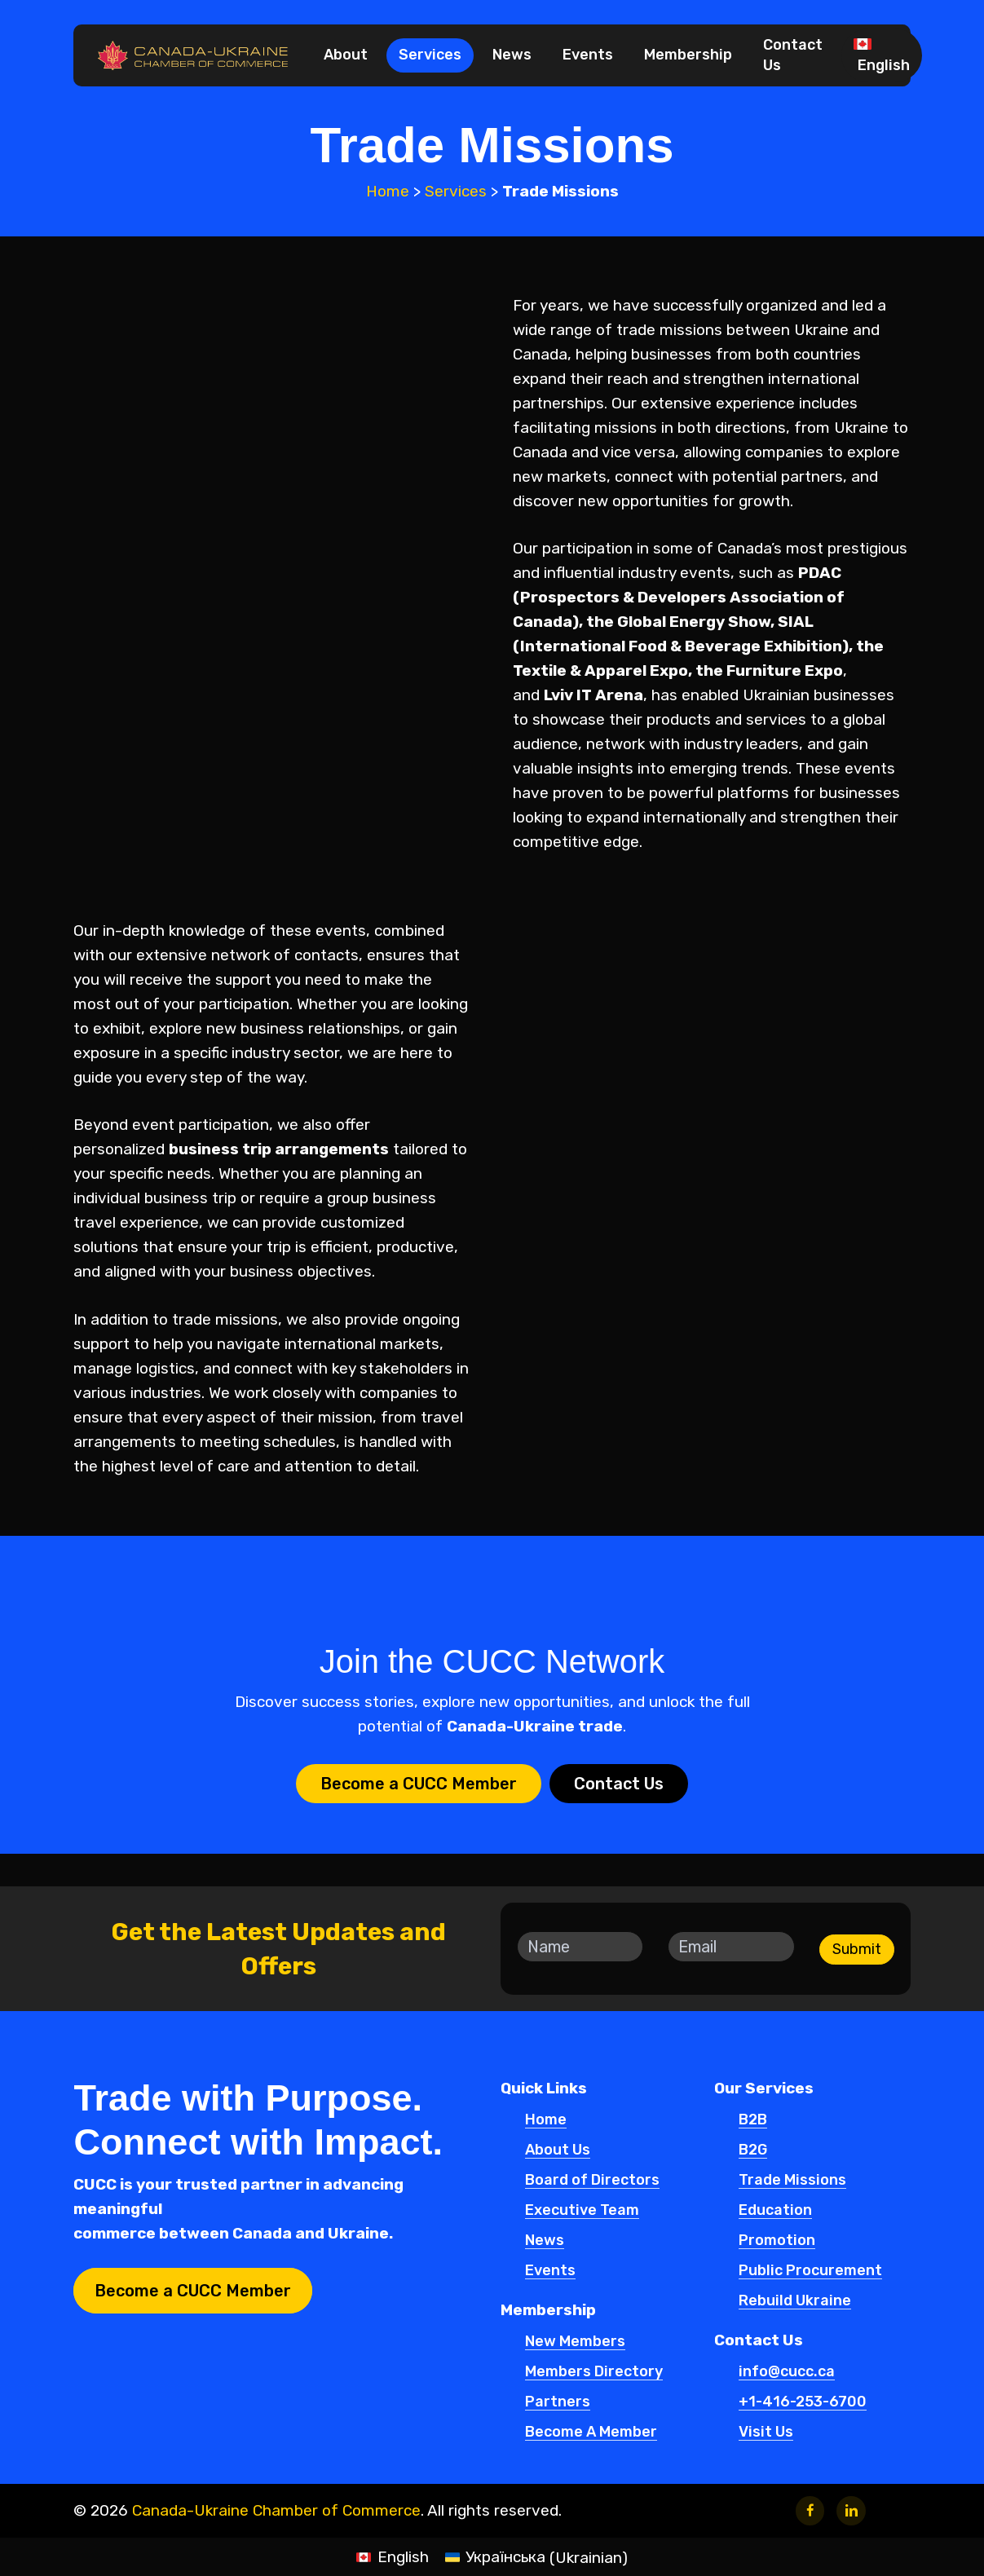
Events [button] (550, 2271)
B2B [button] (753, 2120)
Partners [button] (557, 2402)
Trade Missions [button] (792, 2180)
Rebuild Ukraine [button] (795, 2301)
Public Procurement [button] (810, 2271)
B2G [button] (753, 2150)
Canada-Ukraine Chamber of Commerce (276, 2510)
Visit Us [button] (766, 2432)
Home (387, 191)
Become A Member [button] (591, 2432)
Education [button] (775, 2211)
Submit (856, 1949)
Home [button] (546, 2120)
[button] (418, 1783)
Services (456, 191)
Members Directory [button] (594, 2372)
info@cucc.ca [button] (787, 2372)
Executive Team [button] (582, 2211)
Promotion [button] (777, 2241)
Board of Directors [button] (592, 2180)
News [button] (544, 2241)
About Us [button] (557, 2150)
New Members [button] (575, 2342)
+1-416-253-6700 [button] (803, 2402)
